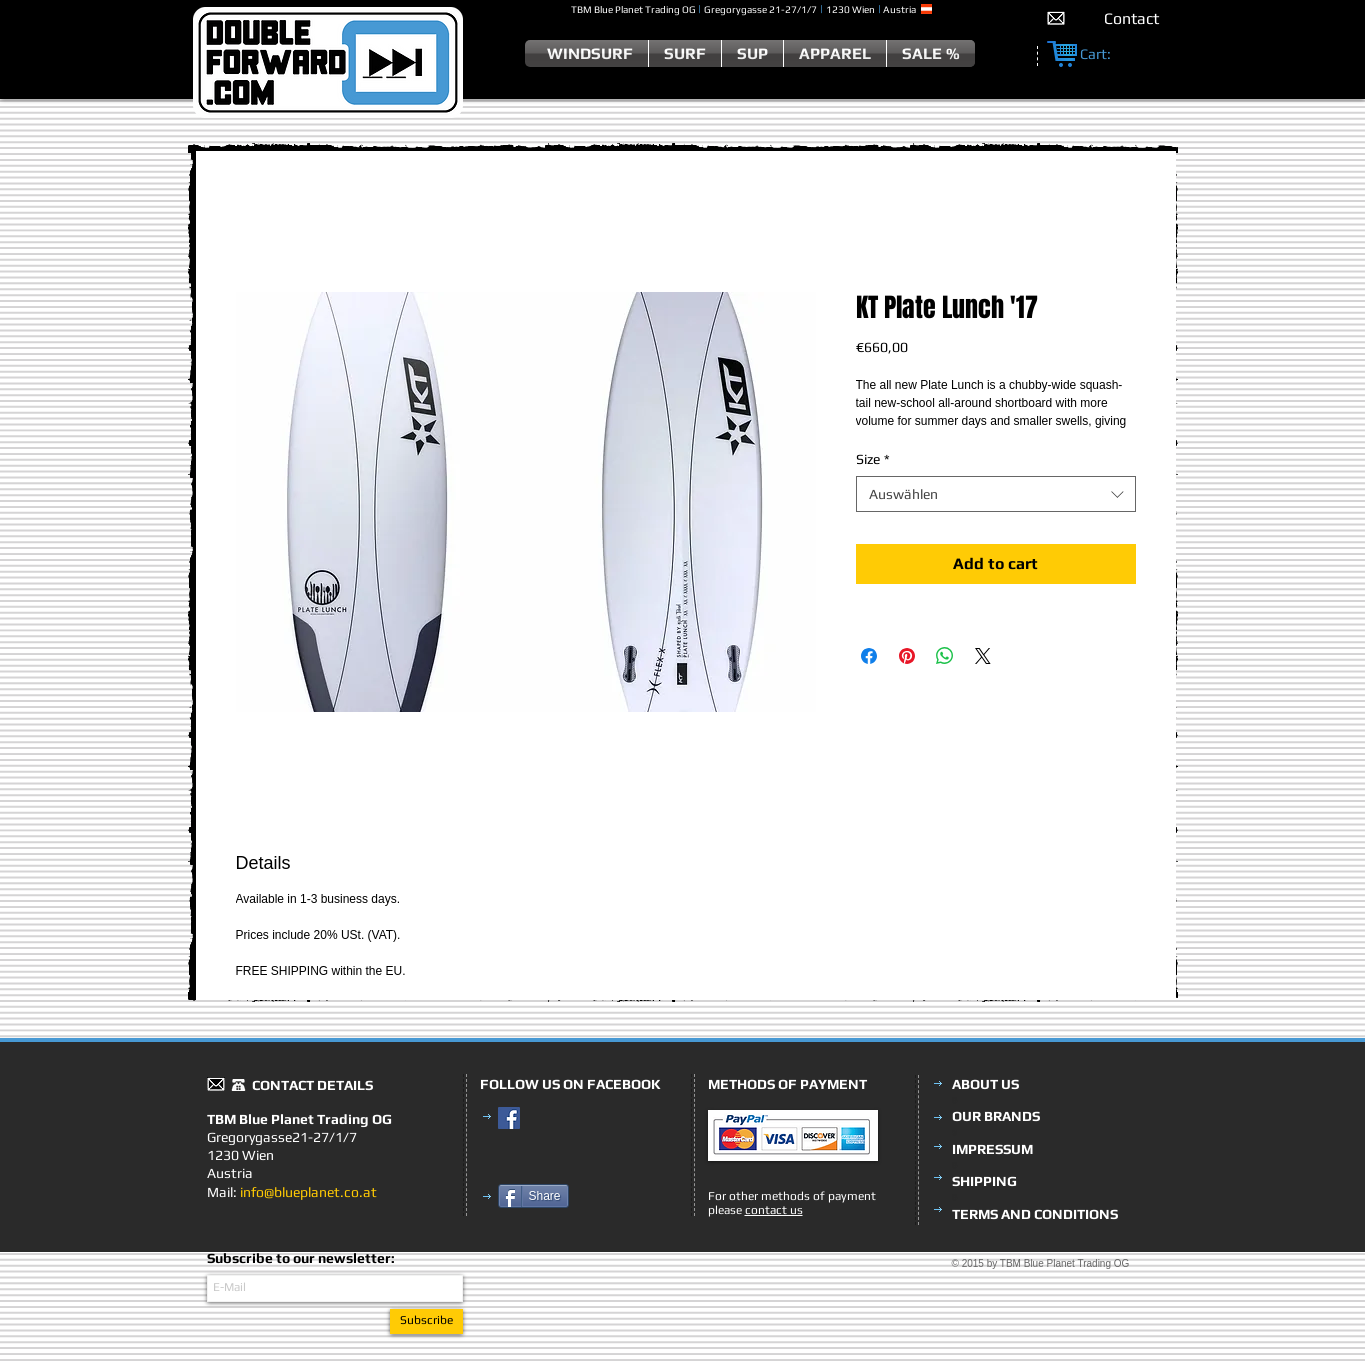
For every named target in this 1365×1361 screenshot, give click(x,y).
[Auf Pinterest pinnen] (907, 656)
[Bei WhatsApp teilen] (945, 656)
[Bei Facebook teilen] (869, 656)
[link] (1106, 54)
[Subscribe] (426, 1321)
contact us (774, 1210)
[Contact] (1131, 18)
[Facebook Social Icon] (509, 1118)
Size (873, 459)
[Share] (533, 1196)
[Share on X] (983, 656)
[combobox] (996, 494)
